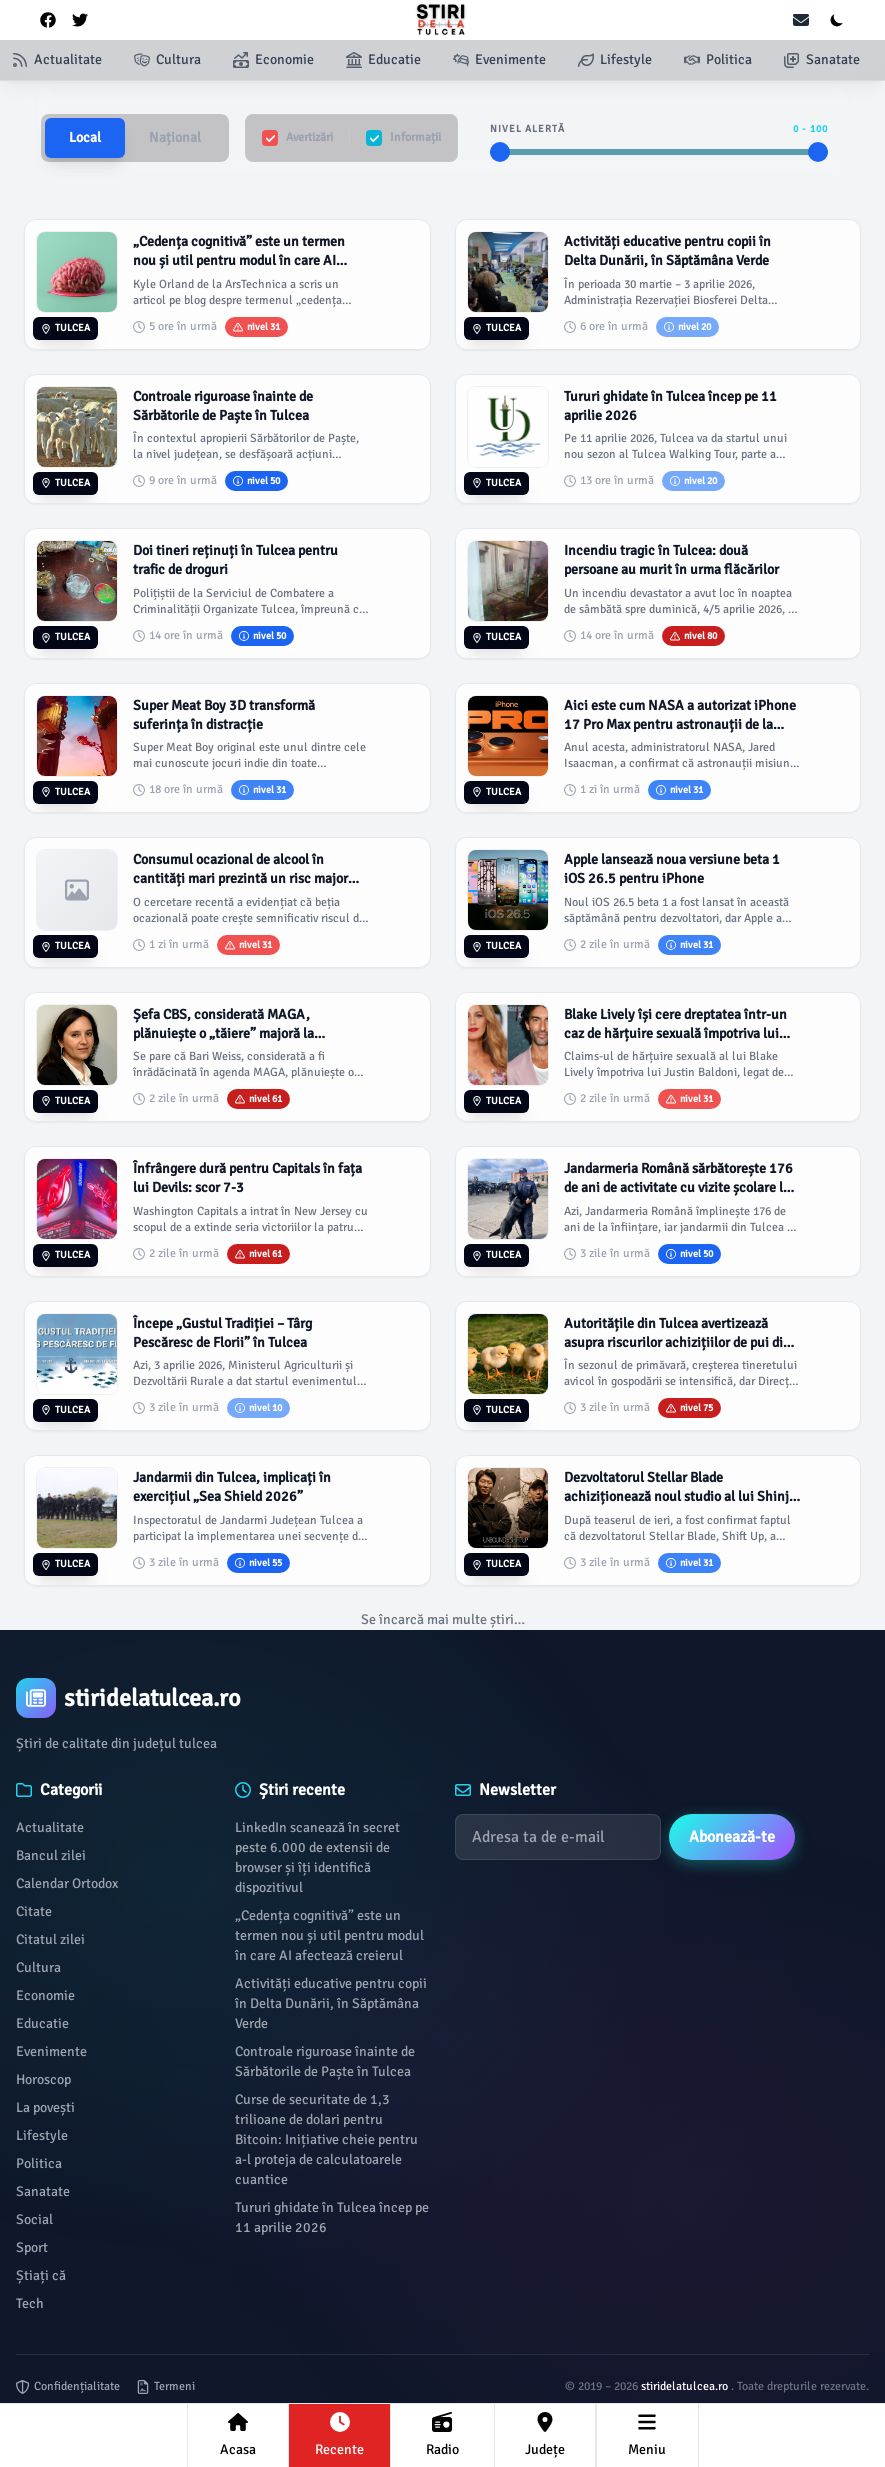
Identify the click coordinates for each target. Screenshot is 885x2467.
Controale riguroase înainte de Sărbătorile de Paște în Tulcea (325, 2061)
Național (175, 137)
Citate (34, 1911)
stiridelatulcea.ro (686, 2386)
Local (85, 137)
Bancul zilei (51, 1855)
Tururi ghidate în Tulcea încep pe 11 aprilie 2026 (332, 2217)
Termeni (165, 2386)
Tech (30, 2303)
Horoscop (43, 2079)
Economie (45, 1995)
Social (34, 2219)
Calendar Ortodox (67, 1883)
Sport (32, 2247)
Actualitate (50, 1827)
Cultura (38, 1967)
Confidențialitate (68, 2386)
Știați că (41, 2275)
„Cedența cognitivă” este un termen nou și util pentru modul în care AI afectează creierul (329, 1935)
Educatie (42, 2023)
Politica (39, 2163)
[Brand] (442, 1698)
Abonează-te (732, 1837)
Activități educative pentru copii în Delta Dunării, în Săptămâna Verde (331, 2003)
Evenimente (51, 2051)
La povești (45, 2107)
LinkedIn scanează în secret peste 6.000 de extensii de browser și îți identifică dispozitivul (317, 1857)
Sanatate (43, 2191)
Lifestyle (42, 2135)
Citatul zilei (50, 1939)
